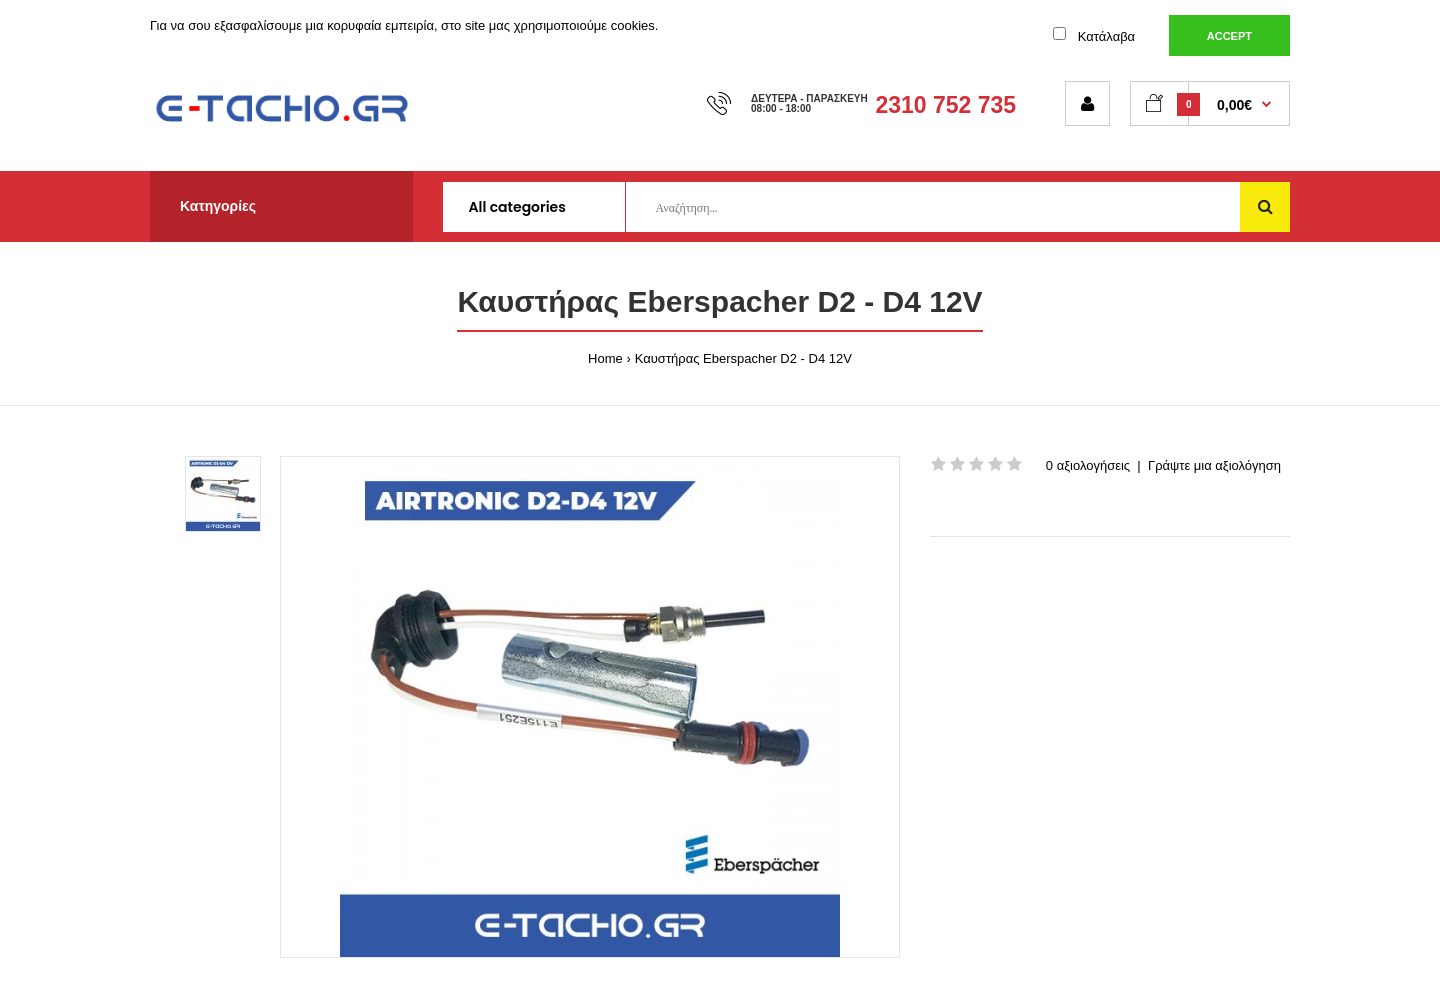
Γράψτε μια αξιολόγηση (1214, 465)
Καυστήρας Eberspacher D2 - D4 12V (743, 358)
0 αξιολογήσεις (1088, 465)
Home (605, 358)
